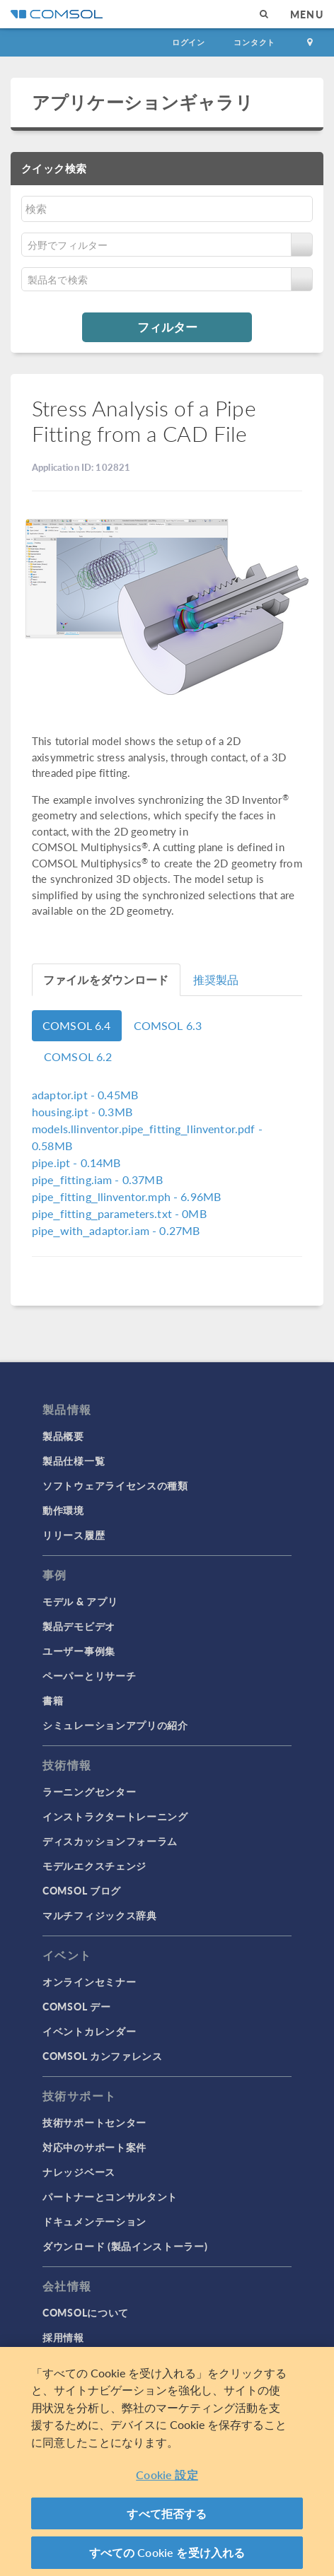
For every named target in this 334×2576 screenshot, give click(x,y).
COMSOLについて (85, 2312)
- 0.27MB (116, 1230)
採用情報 (63, 2337)
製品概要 (63, 1436)
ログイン (188, 42)
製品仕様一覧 (73, 1460)
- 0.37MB (97, 1179)
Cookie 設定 (166, 2474)
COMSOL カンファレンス (102, 2056)
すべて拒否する (167, 2513)
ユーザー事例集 (78, 1651)
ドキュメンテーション (94, 2221)
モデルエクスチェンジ (94, 1865)
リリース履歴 (73, 1535)
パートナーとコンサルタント (110, 2196)
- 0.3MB (82, 1111)
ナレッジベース (78, 2172)
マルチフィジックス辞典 (99, 1915)
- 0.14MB (76, 1162)
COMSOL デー (76, 2006)
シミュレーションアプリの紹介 (115, 1725)
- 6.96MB (126, 1196)
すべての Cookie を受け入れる (167, 2552)
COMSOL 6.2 (78, 1056)
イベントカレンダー (89, 2031)
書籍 (52, 1700)
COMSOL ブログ (81, 1890)
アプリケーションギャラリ (142, 102)
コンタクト (254, 42)
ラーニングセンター (89, 1791)
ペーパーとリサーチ (89, 1675)
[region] (167, 2461)
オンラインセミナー (89, 1981)
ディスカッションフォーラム (110, 1841)
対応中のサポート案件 (94, 2147)
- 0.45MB (85, 1095)
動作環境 (63, 1510)
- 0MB (119, 1213)
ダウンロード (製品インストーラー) (125, 2246)
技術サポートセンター (94, 2122)
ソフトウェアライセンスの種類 (115, 1485)
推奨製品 (216, 979)
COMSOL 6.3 (168, 1025)
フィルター (167, 326)
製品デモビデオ (78, 1626)
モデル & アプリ (79, 1601)
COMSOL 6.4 (76, 1025)
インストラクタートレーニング (115, 1816)
